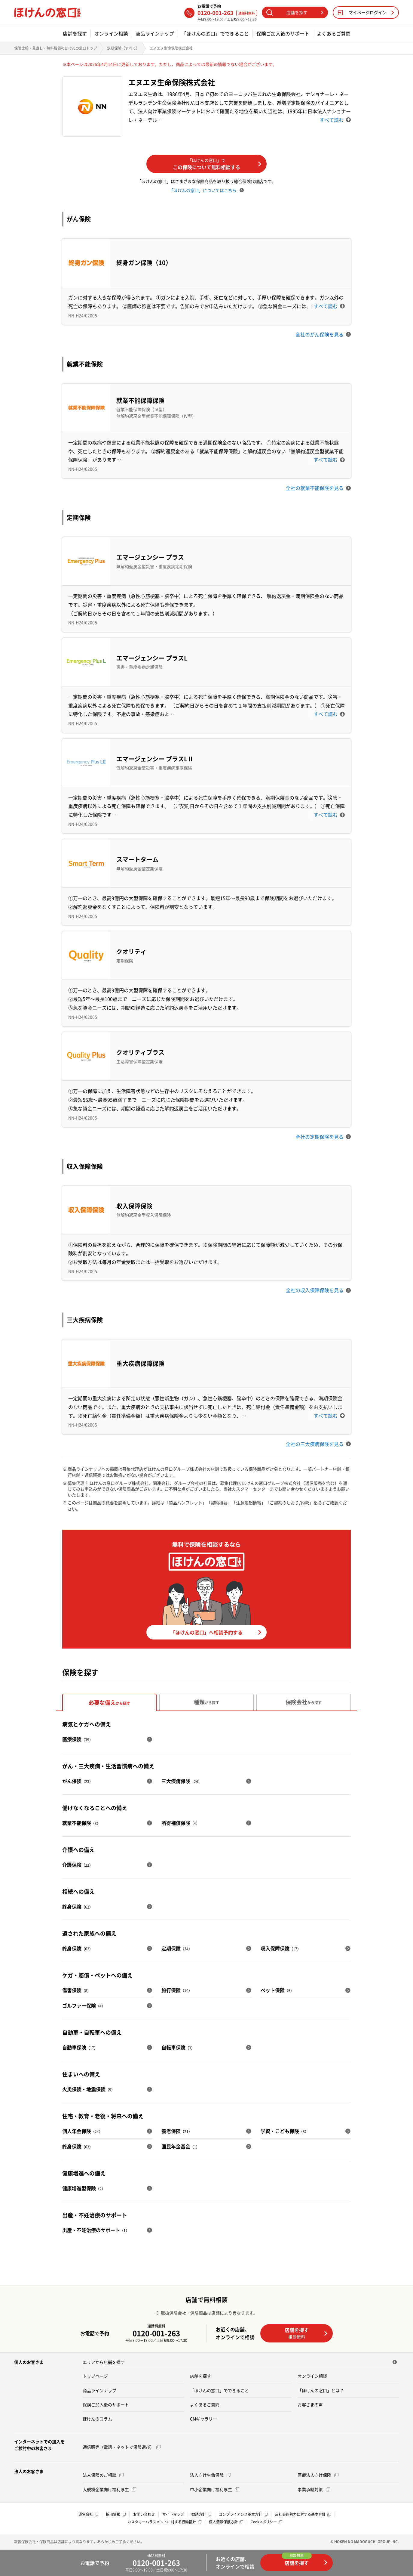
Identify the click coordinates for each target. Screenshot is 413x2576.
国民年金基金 (180, 2146)
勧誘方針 (201, 2514)
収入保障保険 (281, 1948)
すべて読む (335, 119)
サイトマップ (173, 2514)
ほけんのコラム (97, 2419)
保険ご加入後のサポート (282, 33)
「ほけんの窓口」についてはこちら (206, 190)
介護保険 (77, 1864)
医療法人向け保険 (318, 2475)
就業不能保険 (81, 1822)
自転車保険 (178, 2047)
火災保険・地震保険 (88, 2089)
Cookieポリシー (266, 2522)
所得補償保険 (180, 1822)
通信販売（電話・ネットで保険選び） (122, 2447)
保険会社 (304, 1702)
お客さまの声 (310, 2404)
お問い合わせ (144, 2514)
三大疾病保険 (181, 1781)
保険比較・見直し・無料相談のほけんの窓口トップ (55, 48)
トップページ (95, 2376)
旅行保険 (176, 1990)
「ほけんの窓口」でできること (215, 33)
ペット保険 (277, 1990)
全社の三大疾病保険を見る (318, 1443)
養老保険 (176, 2131)
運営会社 (88, 2514)
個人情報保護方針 (226, 2522)
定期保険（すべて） (123, 48)
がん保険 (77, 1781)
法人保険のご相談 (103, 2475)
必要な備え (109, 1702)
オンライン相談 (111, 33)
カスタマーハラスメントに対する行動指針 (164, 2522)
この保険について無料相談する (217, 164)
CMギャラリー (203, 2419)
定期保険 (176, 1948)
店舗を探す (75, 33)
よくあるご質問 (333, 33)
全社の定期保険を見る (323, 1136)
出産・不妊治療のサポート (95, 2230)
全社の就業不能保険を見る (318, 487)
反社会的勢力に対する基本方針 (303, 2514)
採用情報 (116, 2514)
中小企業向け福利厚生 (214, 2489)
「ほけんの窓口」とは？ (321, 2390)
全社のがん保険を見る (323, 334)
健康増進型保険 (83, 2188)
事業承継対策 (314, 2489)
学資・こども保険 (284, 2131)
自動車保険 (80, 2047)
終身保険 (77, 1906)
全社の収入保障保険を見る (318, 1290)
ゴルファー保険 (83, 2005)
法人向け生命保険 (210, 2475)
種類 (206, 1702)
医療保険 (77, 1739)
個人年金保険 (82, 2131)
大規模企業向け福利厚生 (109, 2489)
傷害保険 (76, 1990)
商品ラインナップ (155, 33)
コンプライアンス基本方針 (243, 2514)
